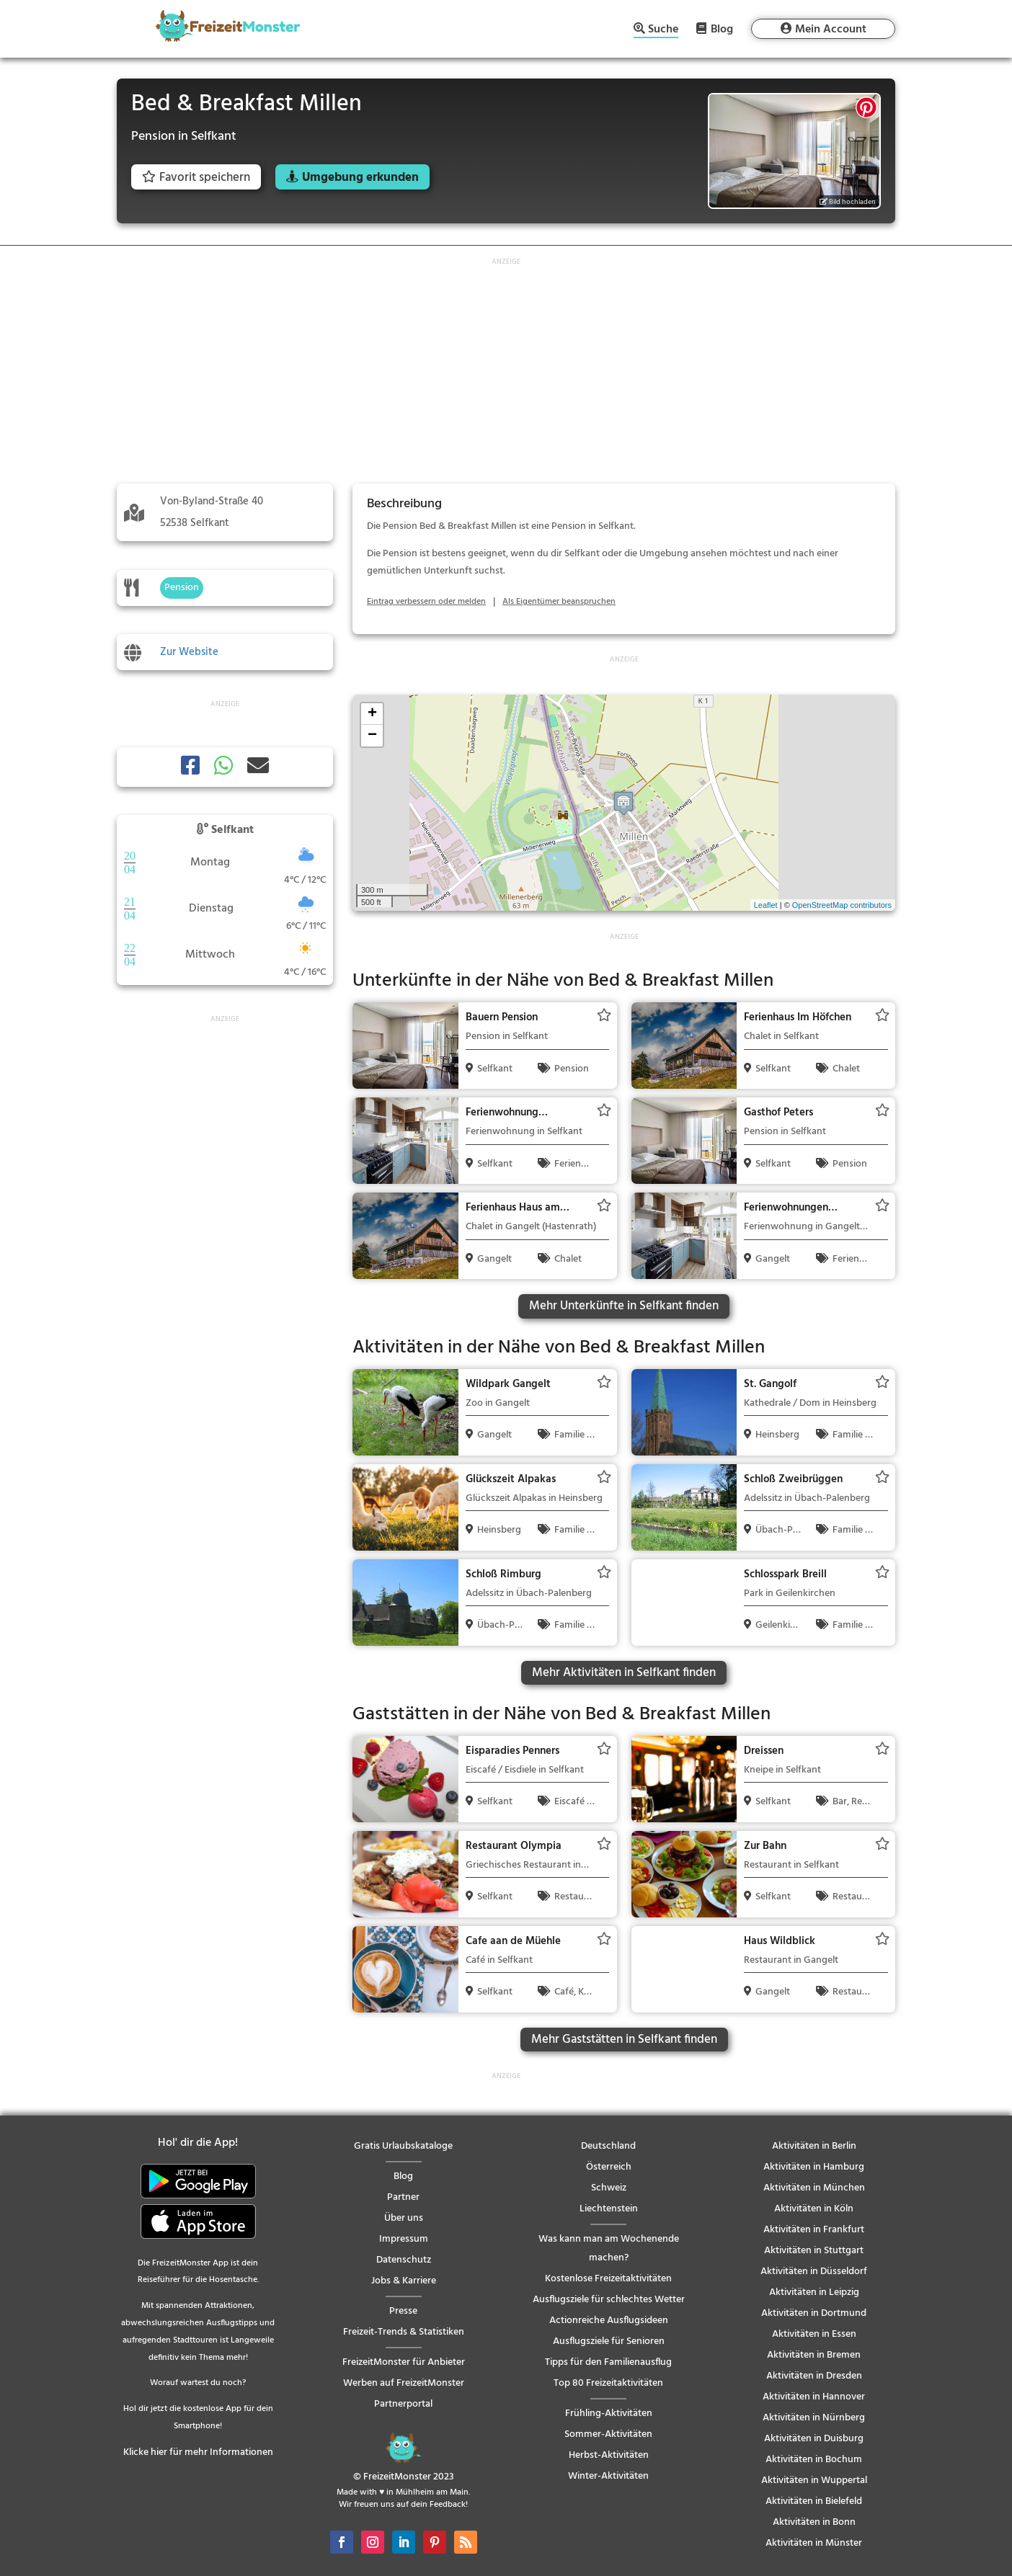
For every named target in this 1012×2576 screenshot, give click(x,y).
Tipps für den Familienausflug (608, 2362)
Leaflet (766, 905)
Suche (663, 30)
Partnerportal (403, 2404)
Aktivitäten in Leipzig (814, 2292)
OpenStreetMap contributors (842, 905)
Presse (403, 2311)
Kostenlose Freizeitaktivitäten (608, 2278)
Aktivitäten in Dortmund (813, 2313)
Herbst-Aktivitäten (609, 2455)
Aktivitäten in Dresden (814, 2376)
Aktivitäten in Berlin (814, 2146)
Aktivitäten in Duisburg (814, 2438)
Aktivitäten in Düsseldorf (813, 2271)
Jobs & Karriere (403, 2281)
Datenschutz (403, 2260)
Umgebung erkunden (360, 177)
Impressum (403, 2239)
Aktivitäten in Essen (814, 2334)
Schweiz (608, 2188)
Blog (722, 29)
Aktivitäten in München (814, 2188)
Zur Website (189, 652)
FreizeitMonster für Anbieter (403, 2362)
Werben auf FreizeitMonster (403, 2383)
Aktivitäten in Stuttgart (814, 2250)
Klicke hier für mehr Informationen (198, 2452)
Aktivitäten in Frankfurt (813, 2229)
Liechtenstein (609, 2209)
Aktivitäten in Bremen (814, 2355)
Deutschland (608, 2146)
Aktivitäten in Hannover (814, 2397)
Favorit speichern (196, 177)
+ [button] (372, 714)
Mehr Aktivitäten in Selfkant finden (624, 1673)
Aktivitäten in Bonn (814, 2522)
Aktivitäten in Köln (813, 2209)
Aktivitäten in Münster (813, 2543)
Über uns (403, 2218)
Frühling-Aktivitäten (608, 2413)
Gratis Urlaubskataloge (403, 2146)
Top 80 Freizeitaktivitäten (608, 2383)
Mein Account (830, 29)
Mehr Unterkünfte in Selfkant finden (624, 1306)
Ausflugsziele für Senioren (609, 2341)
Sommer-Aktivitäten (608, 2434)
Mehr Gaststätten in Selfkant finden (624, 2039)
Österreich (608, 2167)
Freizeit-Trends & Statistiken (403, 2332)
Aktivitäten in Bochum (813, 2459)
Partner (403, 2197)
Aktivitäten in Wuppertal (814, 2480)
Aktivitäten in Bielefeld (813, 2501)
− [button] (372, 735)
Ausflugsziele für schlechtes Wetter (609, 2299)
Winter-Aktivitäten (608, 2476)
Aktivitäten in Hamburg (813, 2167)
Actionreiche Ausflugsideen (608, 2320)
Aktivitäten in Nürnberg (814, 2418)
